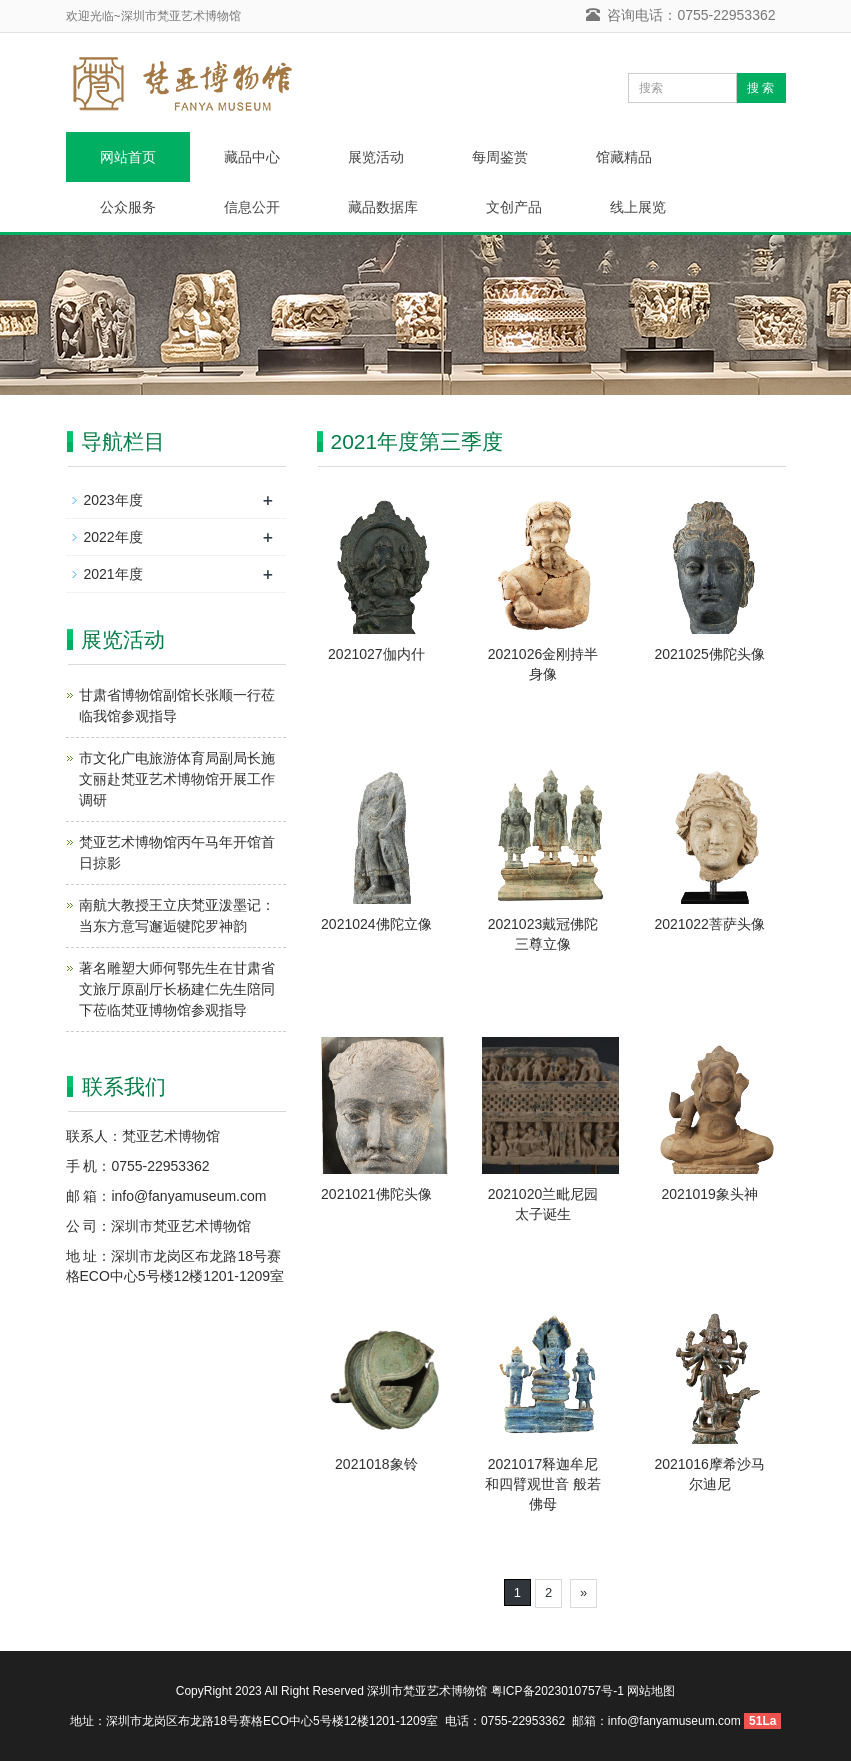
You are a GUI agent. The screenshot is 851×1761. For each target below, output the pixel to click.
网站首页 (128, 157)
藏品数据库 (383, 207)
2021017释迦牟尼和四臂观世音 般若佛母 (543, 1484)
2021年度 (113, 574)
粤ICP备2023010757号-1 (557, 1691)
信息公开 (252, 207)
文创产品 (514, 207)
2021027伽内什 (376, 654)
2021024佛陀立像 (376, 924)
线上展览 (638, 207)
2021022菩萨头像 (709, 924)
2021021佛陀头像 (376, 1194)
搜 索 (760, 88)
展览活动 (376, 157)
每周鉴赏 (500, 157)
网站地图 (651, 1691)
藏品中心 (252, 157)
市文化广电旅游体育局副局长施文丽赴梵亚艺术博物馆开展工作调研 (177, 779)
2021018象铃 (376, 1464)
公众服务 (128, 207)
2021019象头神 (709, 1194)
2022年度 (113, 537)
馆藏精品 (624, 157)
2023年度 (113, 500)
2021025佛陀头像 (709, 654)
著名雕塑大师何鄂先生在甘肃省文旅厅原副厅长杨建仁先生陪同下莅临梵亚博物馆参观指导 (177, 989)
